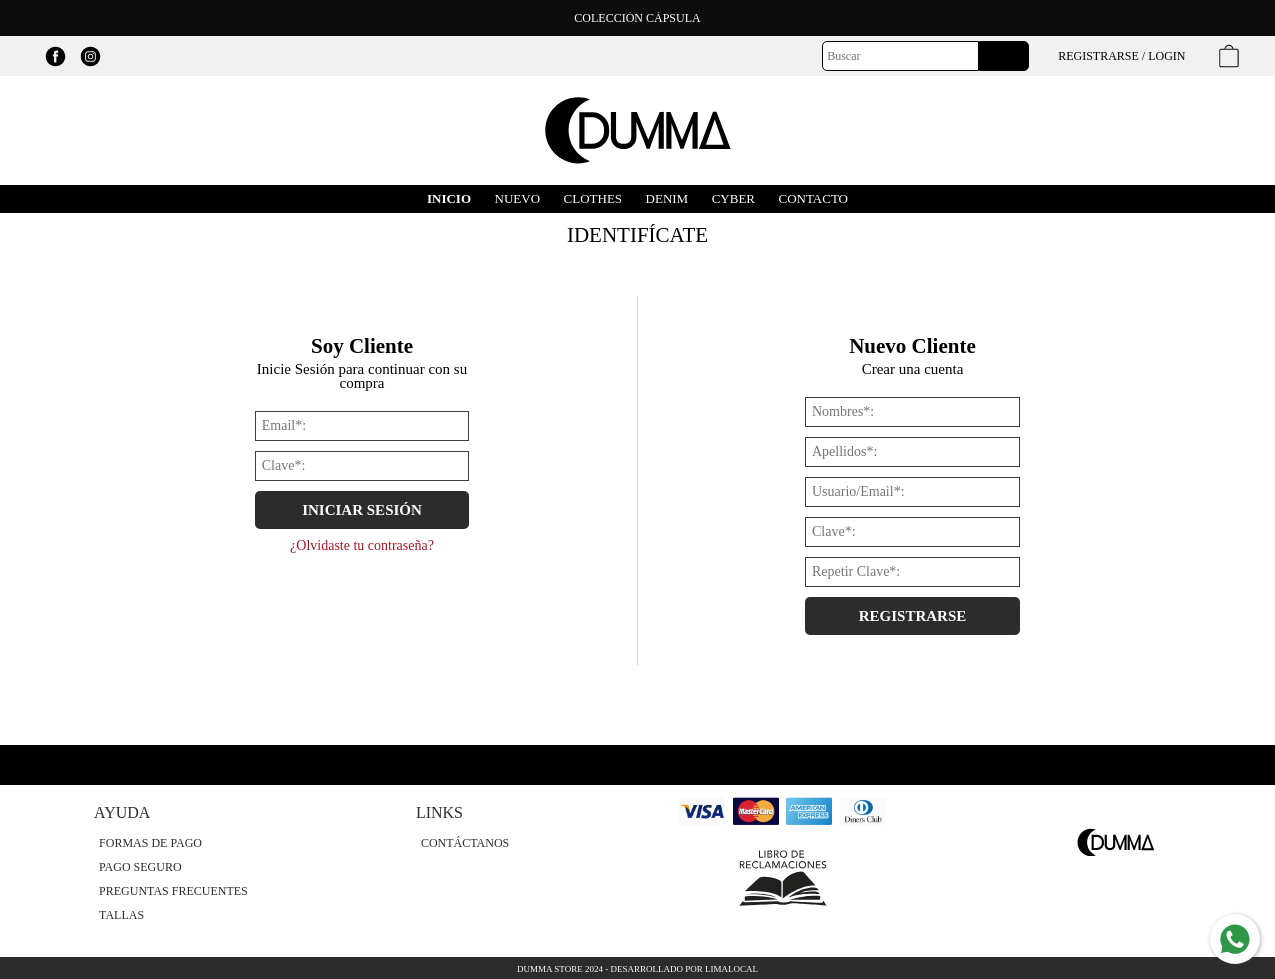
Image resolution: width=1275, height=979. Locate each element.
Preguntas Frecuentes (173, 891)
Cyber (733, 198)
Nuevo (518, 198)
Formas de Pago (150, 843)
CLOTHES (593, 198)
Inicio (449, 198)
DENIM (667, 198)
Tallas (121, 915)
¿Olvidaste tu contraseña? (362, 545)
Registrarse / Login (1121, 56)
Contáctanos (465, 843)
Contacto (814, 198)
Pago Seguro (140, 867)
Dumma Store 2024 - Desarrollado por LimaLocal (637, 969)
